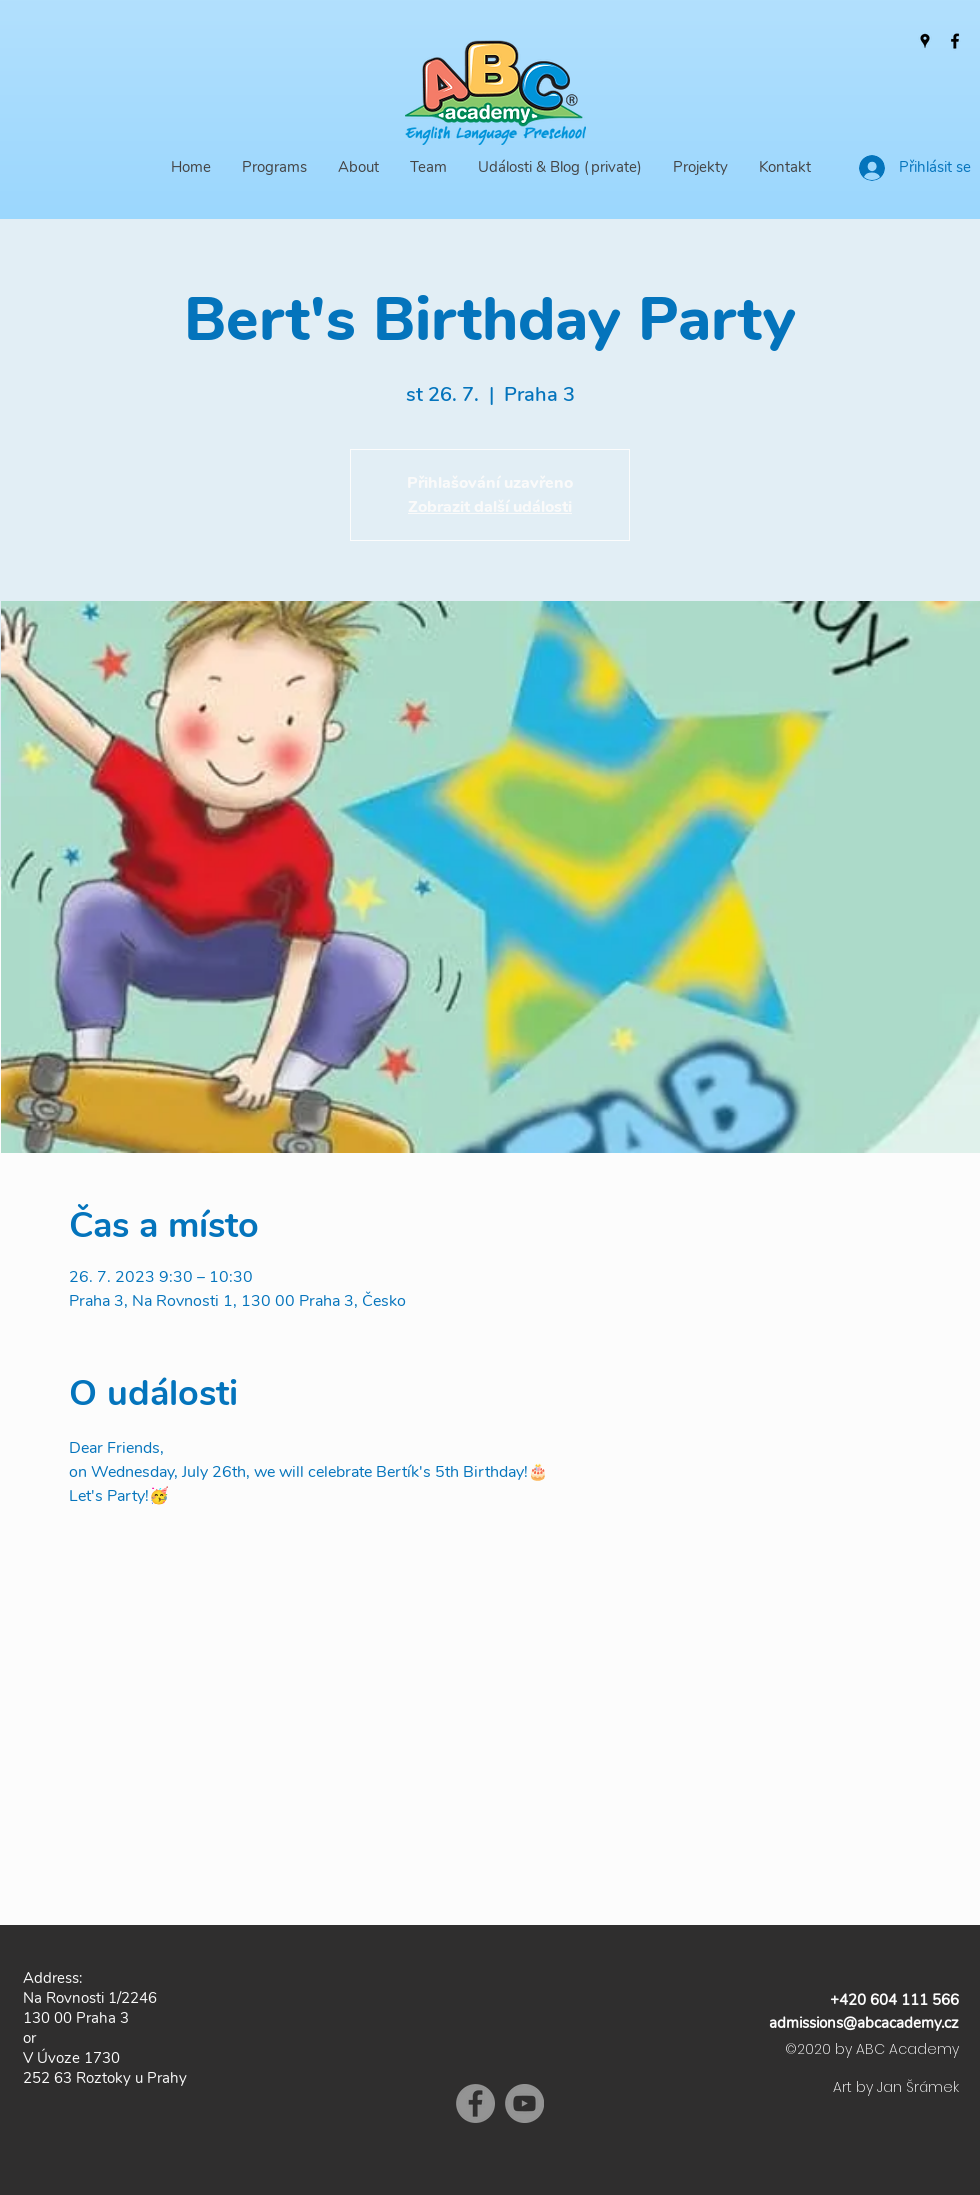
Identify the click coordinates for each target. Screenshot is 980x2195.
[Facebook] (955, 41)
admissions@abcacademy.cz (864, 2023)
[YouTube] (524, 2103)
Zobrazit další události (490, 507)
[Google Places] (925, 41)
